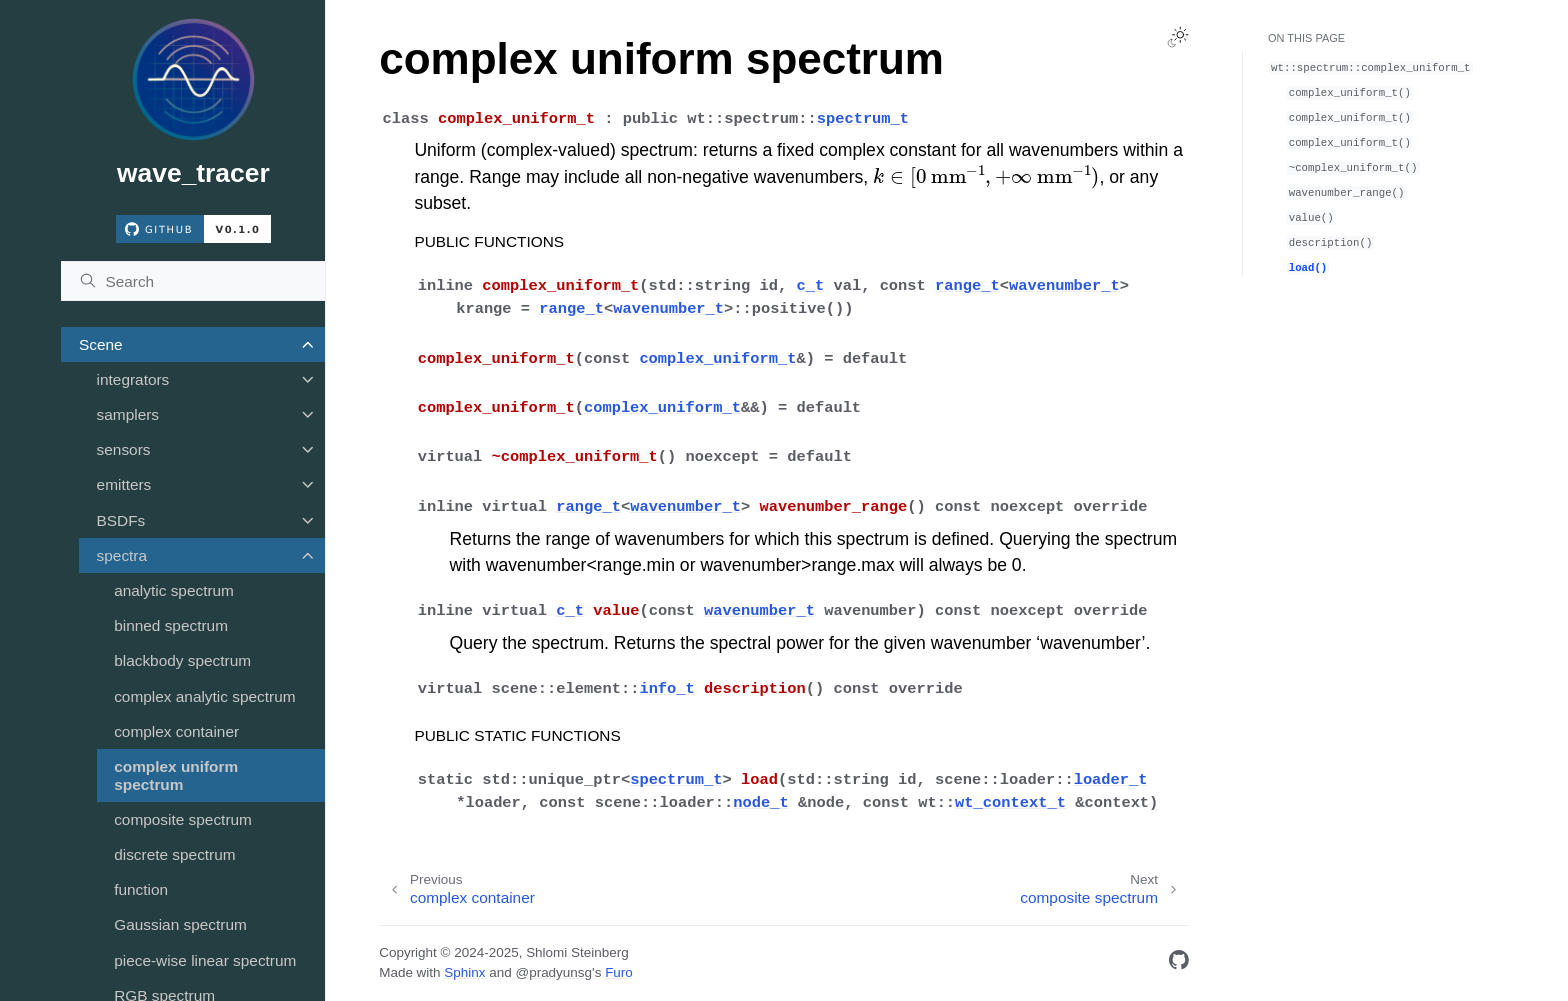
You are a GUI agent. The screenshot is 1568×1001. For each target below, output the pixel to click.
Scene (101, 344)
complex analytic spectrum (204, 696)
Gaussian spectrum (180, 924)
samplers (128, 414)
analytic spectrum (174, 590)
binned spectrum (171, 625)
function (141, 889)
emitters (124, 484)
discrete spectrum (174, 854)
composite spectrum (183, 819)
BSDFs (121, 520)
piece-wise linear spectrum (205, 960)
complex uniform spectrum (176, 775)
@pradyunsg (553, 972)
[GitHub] (1179, 963)
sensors (124, 449)
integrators (133, 379)
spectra (122, 555)
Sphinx (464, 972)
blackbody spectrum (182, 660)
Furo (619, 972)
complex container (176, 731)
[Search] (193, 281)
